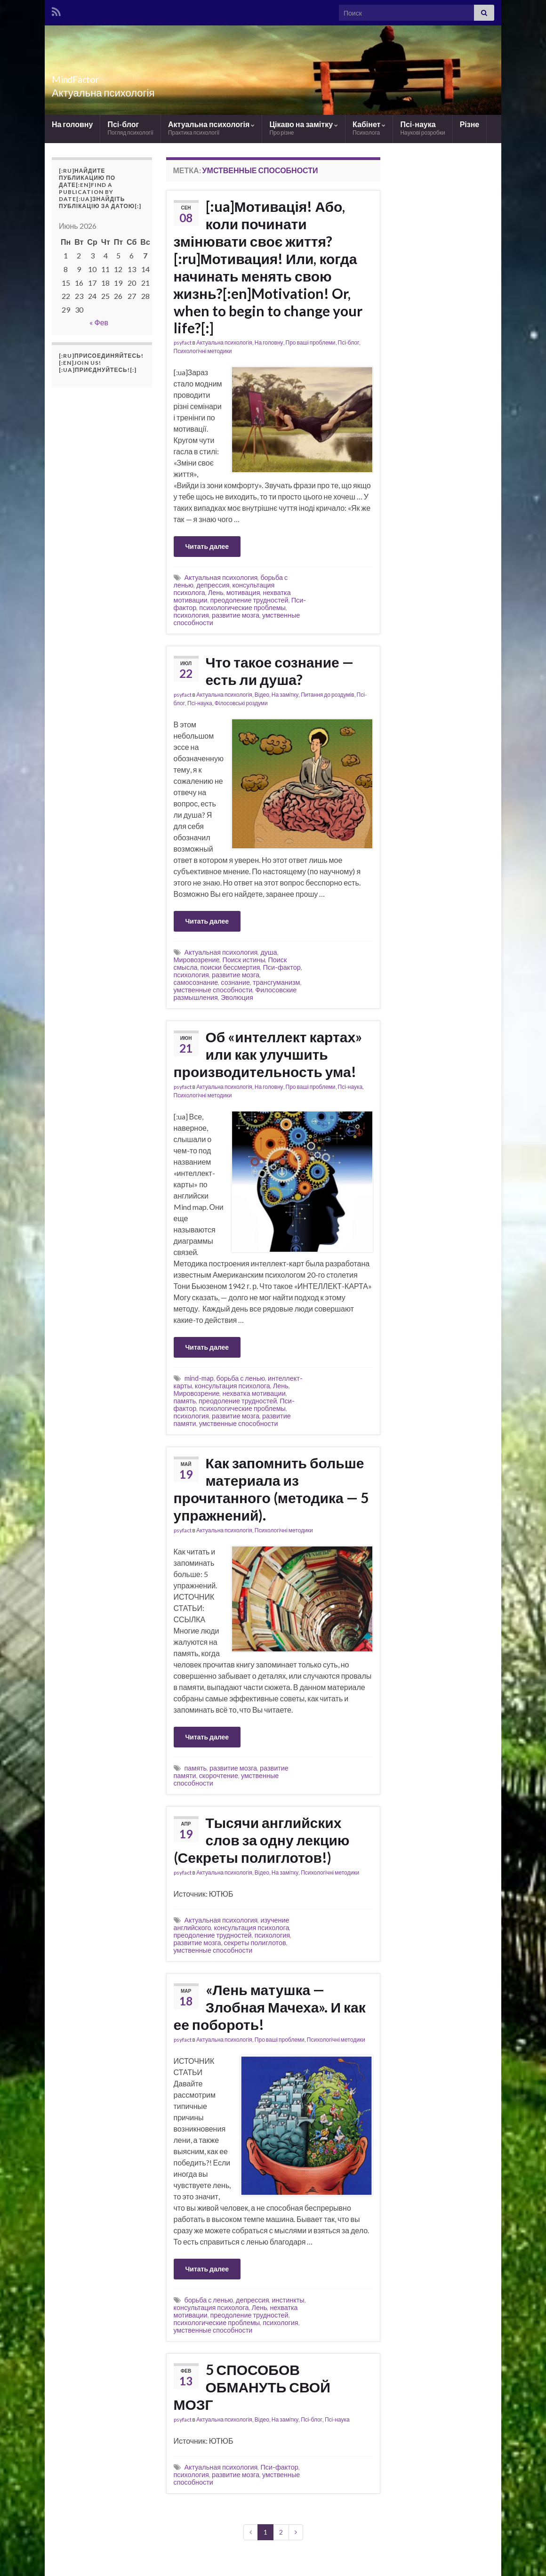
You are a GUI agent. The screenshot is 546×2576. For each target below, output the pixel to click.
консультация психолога (232, 1386)
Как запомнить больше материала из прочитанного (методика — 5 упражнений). (271, 1488)
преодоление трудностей (249, 600)
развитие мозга (235, 615)
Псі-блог (130, 128)
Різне (470, 124)
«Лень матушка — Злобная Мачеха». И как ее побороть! (270, 2007)
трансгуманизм (276, 982)
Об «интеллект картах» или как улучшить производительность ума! (268, 1054)
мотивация (243, 592)
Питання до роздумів (327, 694)
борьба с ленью (241, 1378)
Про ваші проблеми (311, 342)
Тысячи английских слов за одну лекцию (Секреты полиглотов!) (262, 1840)
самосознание (196, 982)
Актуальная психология (221, 577)
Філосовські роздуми (241, 703)
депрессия (212, 585)
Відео (262, 694)
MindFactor (88, 77)
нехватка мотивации (253, 1393)
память (185, 1401)
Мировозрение (197, 960)
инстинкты (288, 2300)
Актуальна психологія (211, 128)
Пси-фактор (281, 967)
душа (268, 952)
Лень (216, 592)
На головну (72, 124)
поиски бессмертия (230, 967)
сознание (235, 982)
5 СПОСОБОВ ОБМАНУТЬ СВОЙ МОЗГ (252, 2387)
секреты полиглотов (255, 1943)
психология (191, 615)
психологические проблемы (242, 608)
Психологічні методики (203, 350)
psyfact (183, 342)
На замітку (285, 694)
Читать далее (207, 546)
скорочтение (218, 1775)
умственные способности (213, 990)
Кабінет (369, 128)
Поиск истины (243, 960)
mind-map (199, 1378)
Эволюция (237, 997)
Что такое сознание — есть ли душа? (279, 670)
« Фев (98, 322)
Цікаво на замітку (303, 128)
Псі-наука (422, 128)
